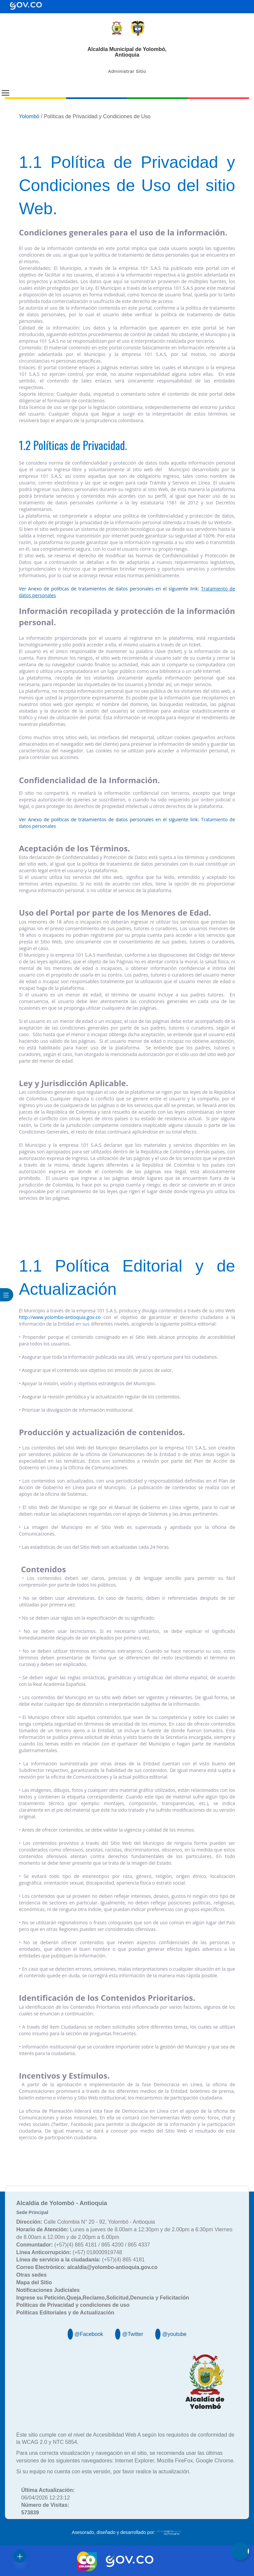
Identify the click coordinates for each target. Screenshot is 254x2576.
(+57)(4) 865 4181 (80, 2259)
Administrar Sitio (127, 71)
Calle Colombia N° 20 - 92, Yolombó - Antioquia (85, 2222)
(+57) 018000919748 (69, 2252)
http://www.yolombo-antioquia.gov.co (59, 1317)
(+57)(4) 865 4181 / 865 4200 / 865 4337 (83, 2245)
